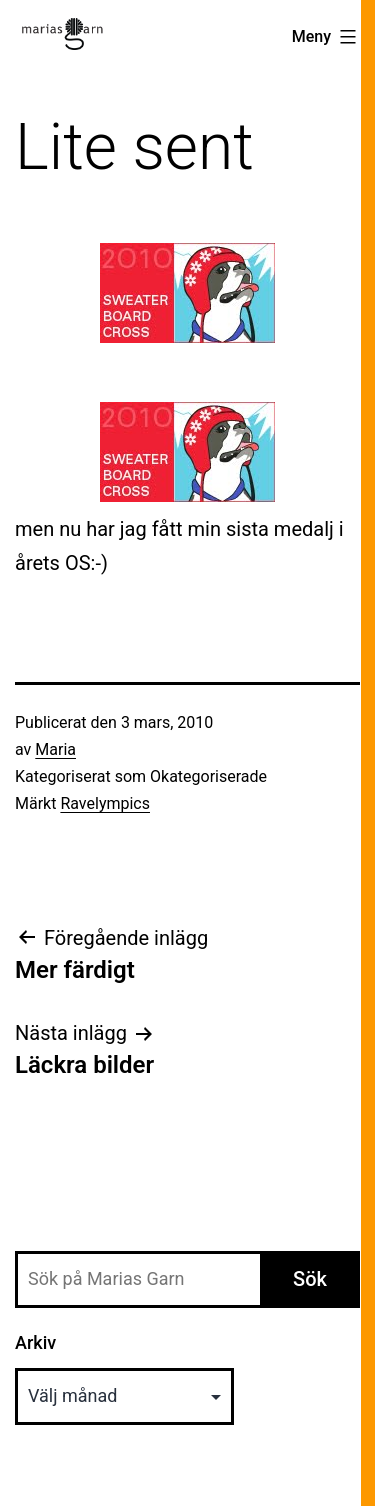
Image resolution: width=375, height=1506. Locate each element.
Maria (55, 749)
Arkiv (35, 1342)
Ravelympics (105, 803)
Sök (310, 1279)
